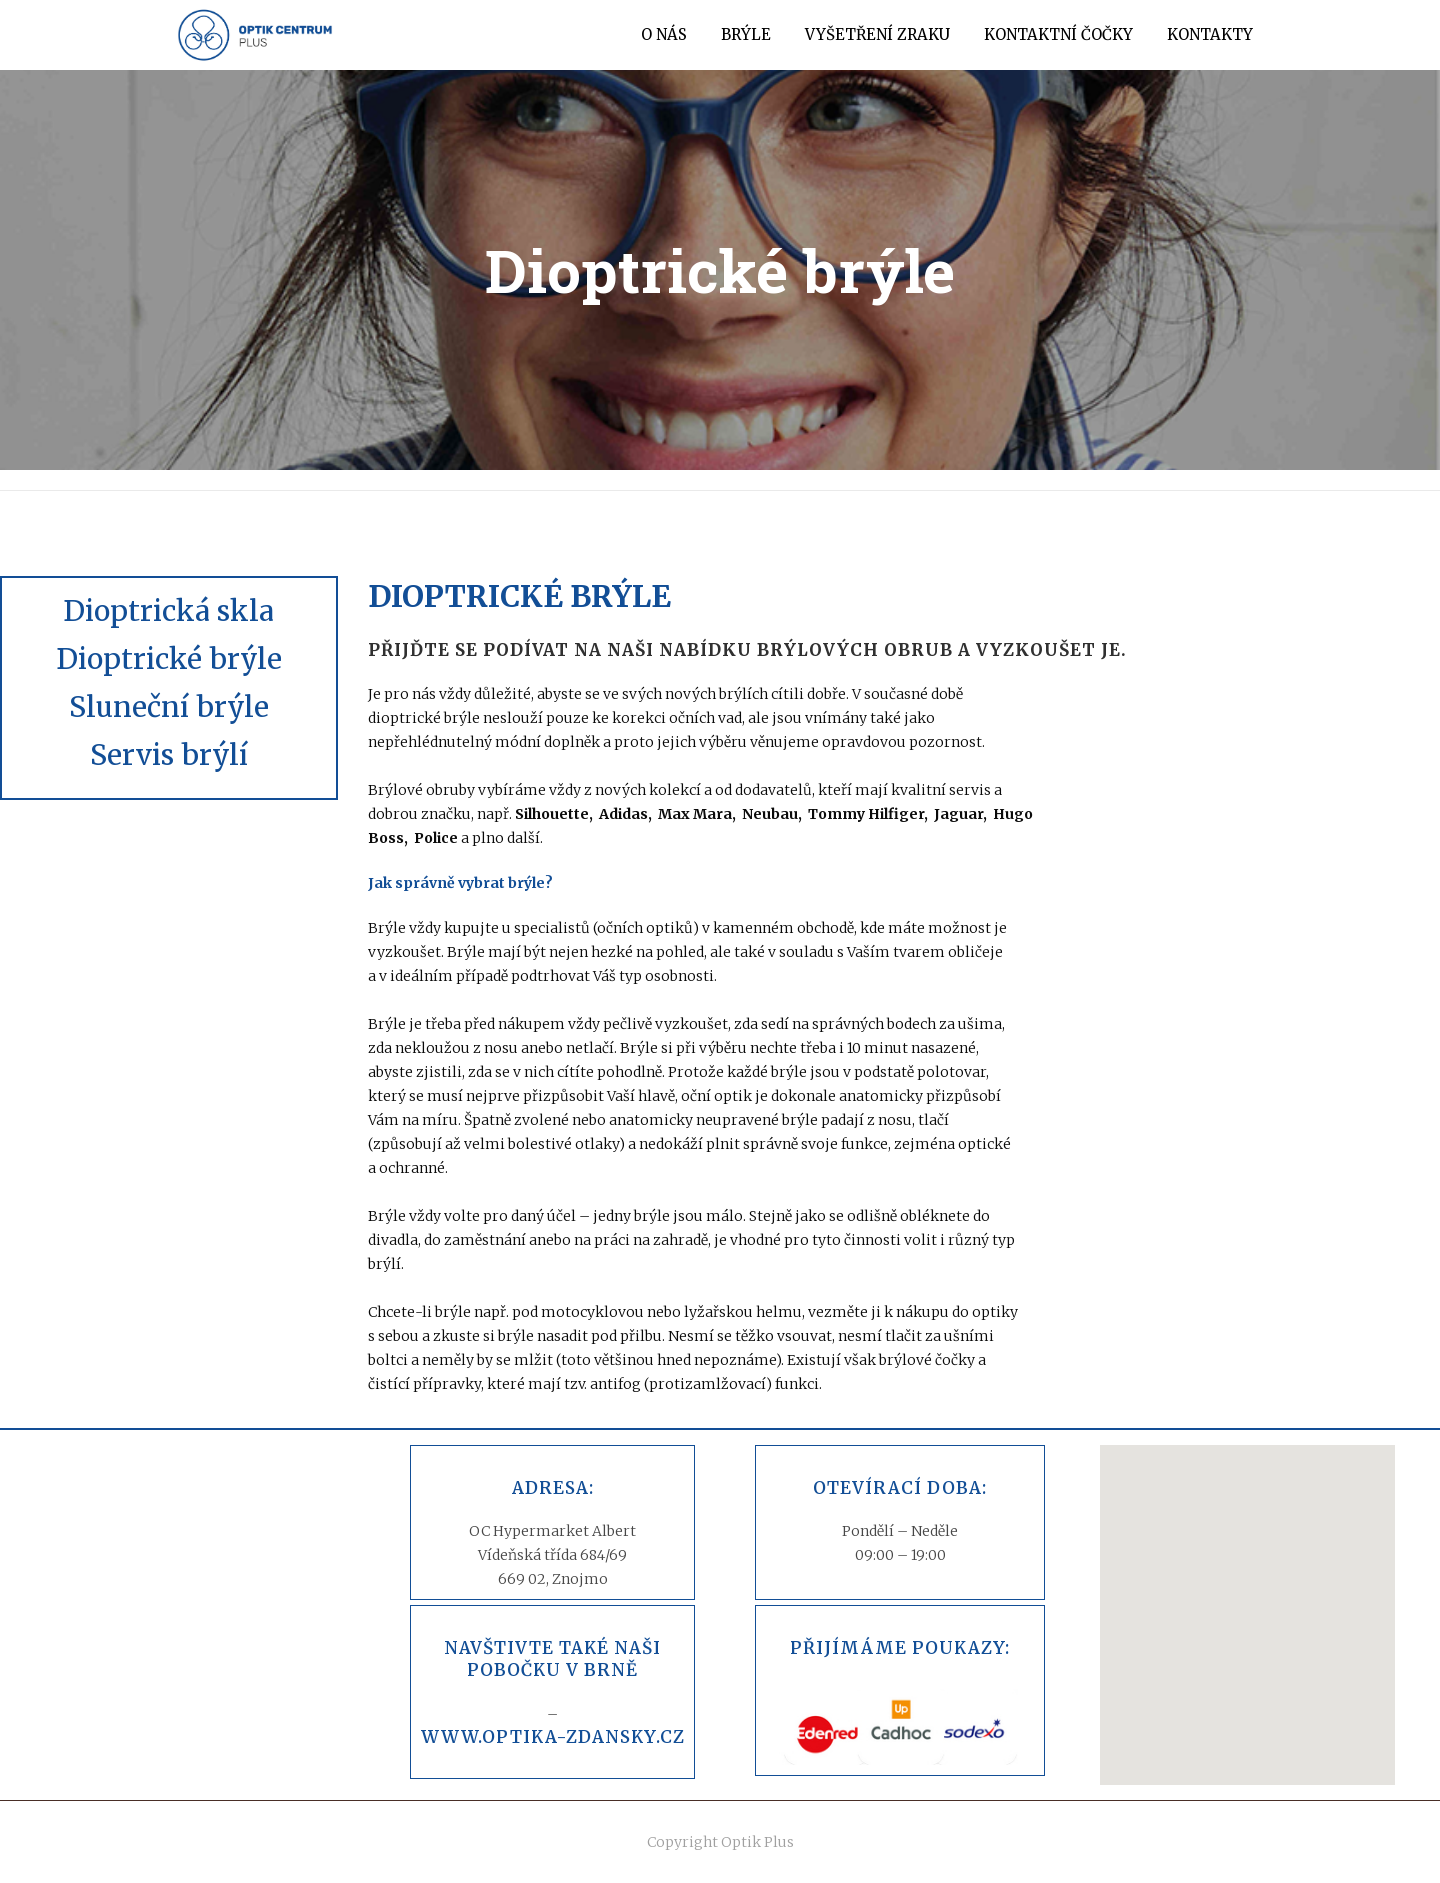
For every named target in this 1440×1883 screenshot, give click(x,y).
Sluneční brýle (169, 707)
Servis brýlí (169, 755)
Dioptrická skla (168, 611)
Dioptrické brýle (169, 659)
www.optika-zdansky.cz (553, 1737)
